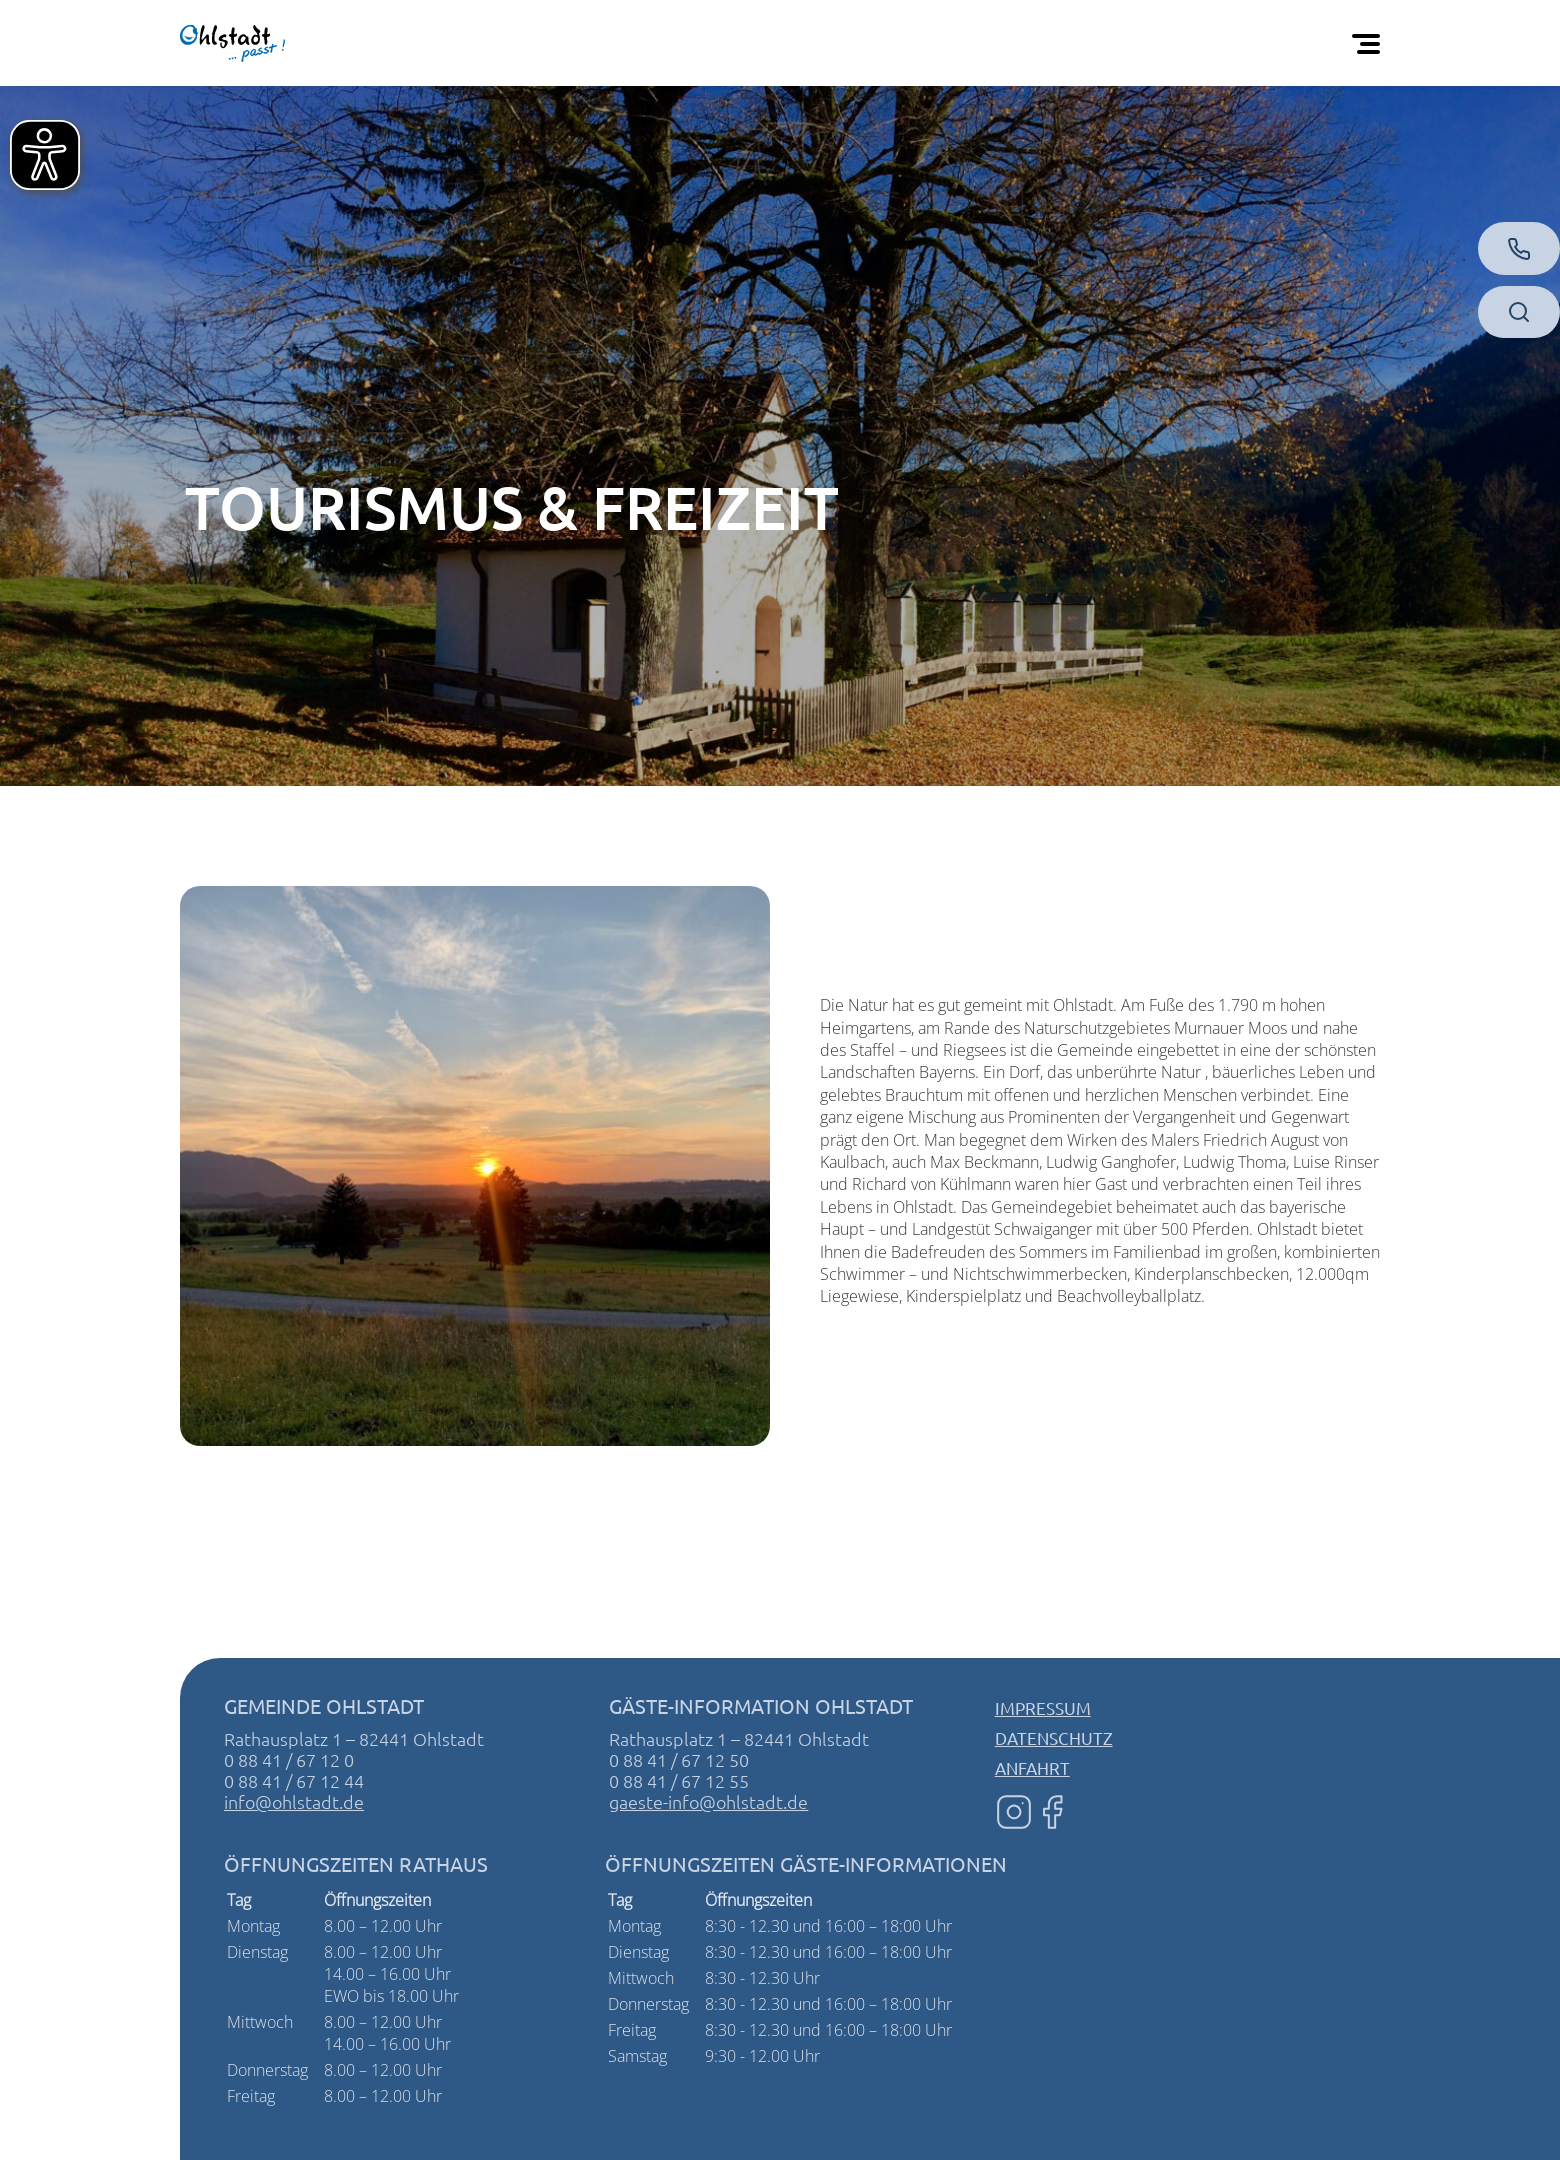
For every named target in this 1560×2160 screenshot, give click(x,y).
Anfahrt (1032, 1767)
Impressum (1043, 1707)
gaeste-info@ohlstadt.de (708, 1801)
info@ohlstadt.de (294, 1801)
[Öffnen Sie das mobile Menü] (1370, 43)
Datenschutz (1054, 1737)
